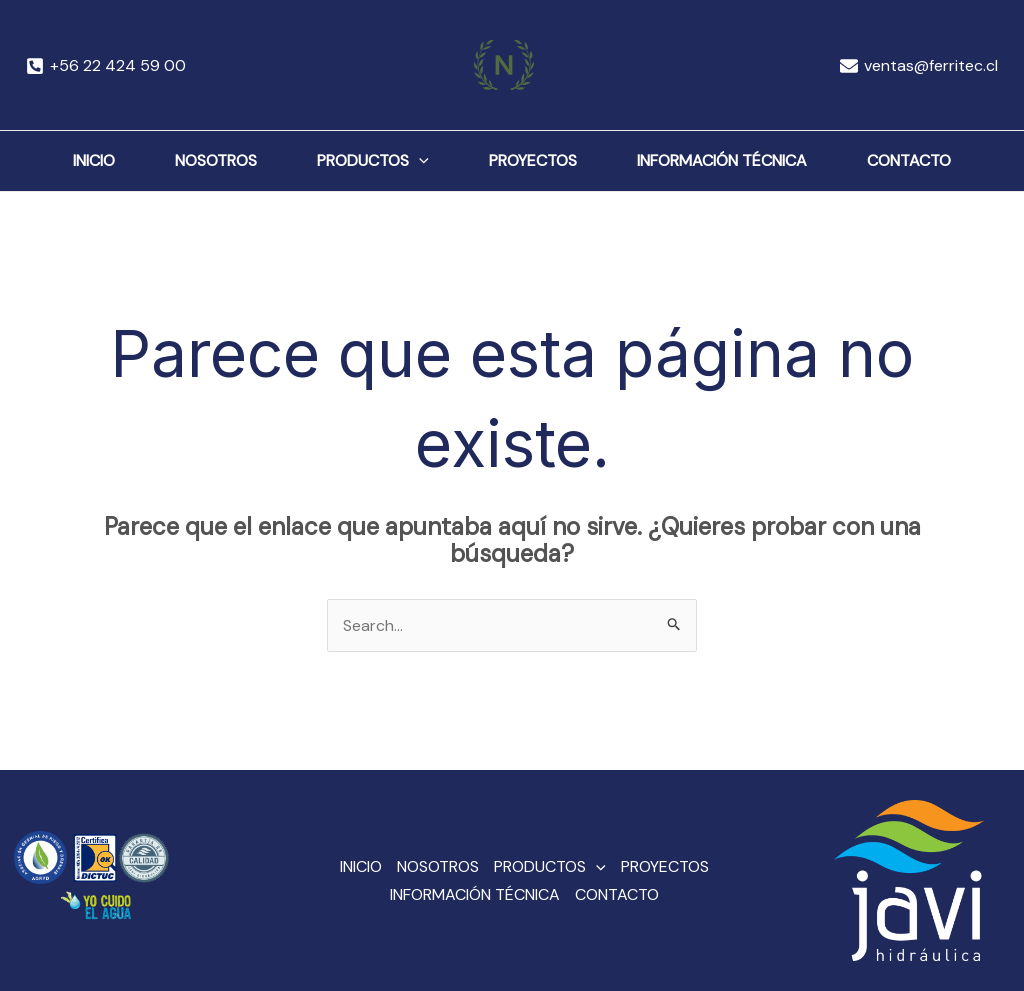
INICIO (94, 160)
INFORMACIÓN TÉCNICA (722, 160)
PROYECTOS (533, 160)
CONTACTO (909, 160)
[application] (419, 161)
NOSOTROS (216, 160)
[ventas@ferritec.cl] (918, 66)
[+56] (106, 66)
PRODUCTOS (373, 161)
